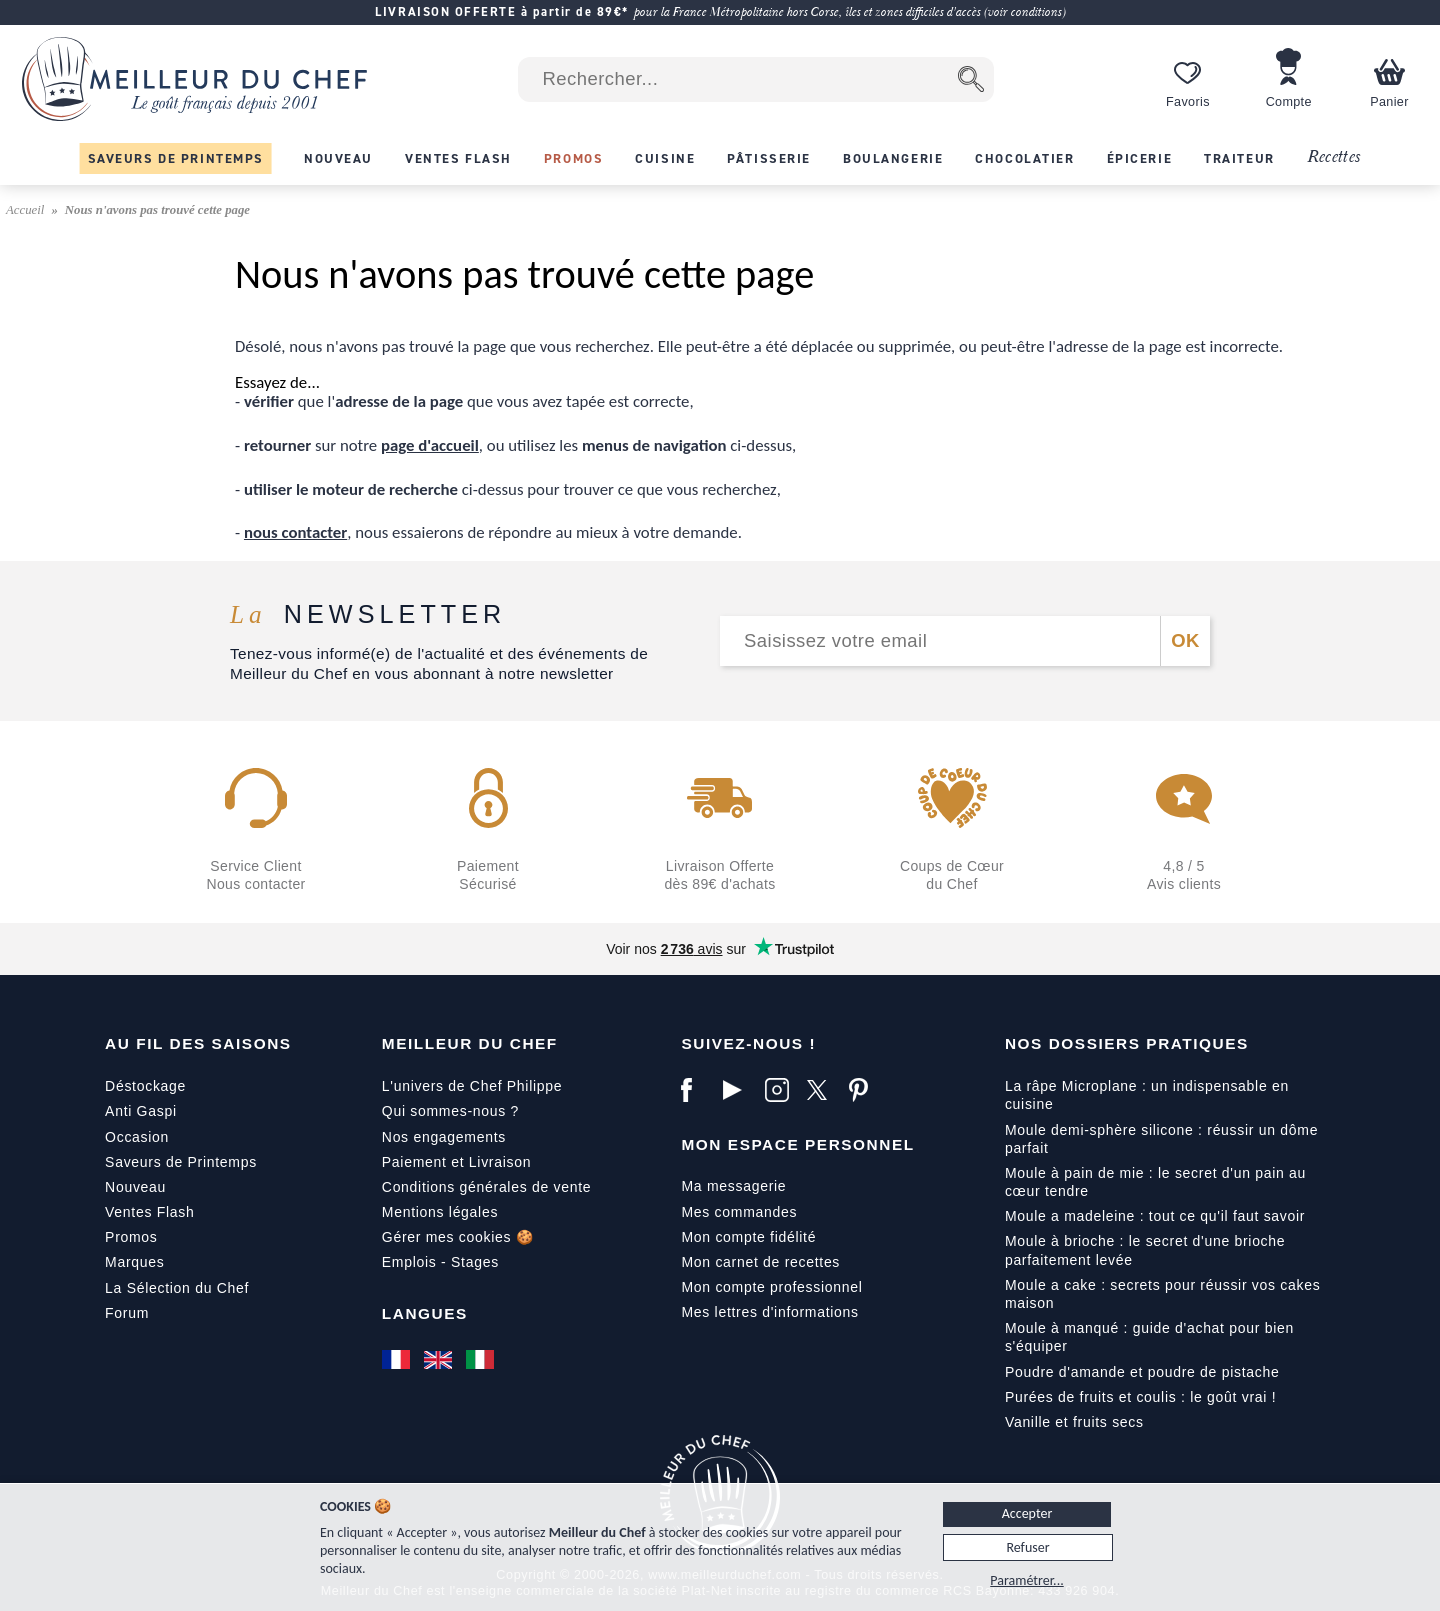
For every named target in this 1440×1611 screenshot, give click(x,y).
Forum (127, 1313)
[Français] (398, 1359)
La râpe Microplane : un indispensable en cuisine (1147, 1095)
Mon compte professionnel (771, 1287)
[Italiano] (482, 1359)
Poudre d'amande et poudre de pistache (1142, 1372)
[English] (440, 1359)
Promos (131, 1237)
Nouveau (135, 1187)
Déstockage (145, 1086)
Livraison (500, 1162)
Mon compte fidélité (748, 1237)
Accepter (1027, 1513)
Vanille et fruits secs (1074, 1422)
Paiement (414, 1162)
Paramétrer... (1026, 1580)
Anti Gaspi (141, 1111)
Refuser (1027, 1547)
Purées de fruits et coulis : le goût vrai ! (1140, 1397)
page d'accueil (430, 445)
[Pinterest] (865, 1090)
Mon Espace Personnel (797, 1144)
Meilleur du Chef (470, 1043)
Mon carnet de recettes (760, 1262)
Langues (425, 1313)
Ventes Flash (149, 1212)
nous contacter (295, 532)
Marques (134, 1262)
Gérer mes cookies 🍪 (458, 1237)
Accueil (27, 210)
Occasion (137, 1137)
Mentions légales (440, 1212)
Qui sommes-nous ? (450, 1111)
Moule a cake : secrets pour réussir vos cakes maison (1163, 1294)
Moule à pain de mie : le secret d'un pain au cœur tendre (1155, 1182)
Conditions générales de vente (486, 1187)
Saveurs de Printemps (181, 1162)
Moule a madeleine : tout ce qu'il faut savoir (1155, 1216)
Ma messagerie (733, 1186)
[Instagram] (781, 1090)
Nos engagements (444, 1137)
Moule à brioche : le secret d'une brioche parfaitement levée (1145, 1250)
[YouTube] (739, 1090)
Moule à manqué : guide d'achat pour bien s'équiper (1149, 1337)
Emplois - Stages (440, 1262)
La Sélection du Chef (177, 1288)
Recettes (1334, 157)
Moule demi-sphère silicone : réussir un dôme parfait (1161, 1139)
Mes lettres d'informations (769, 1312)
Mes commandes (739, 1212)
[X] (823, 1090)
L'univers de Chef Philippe (472, 1086)
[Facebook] (697, 1090)
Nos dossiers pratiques (1127, 1043)
